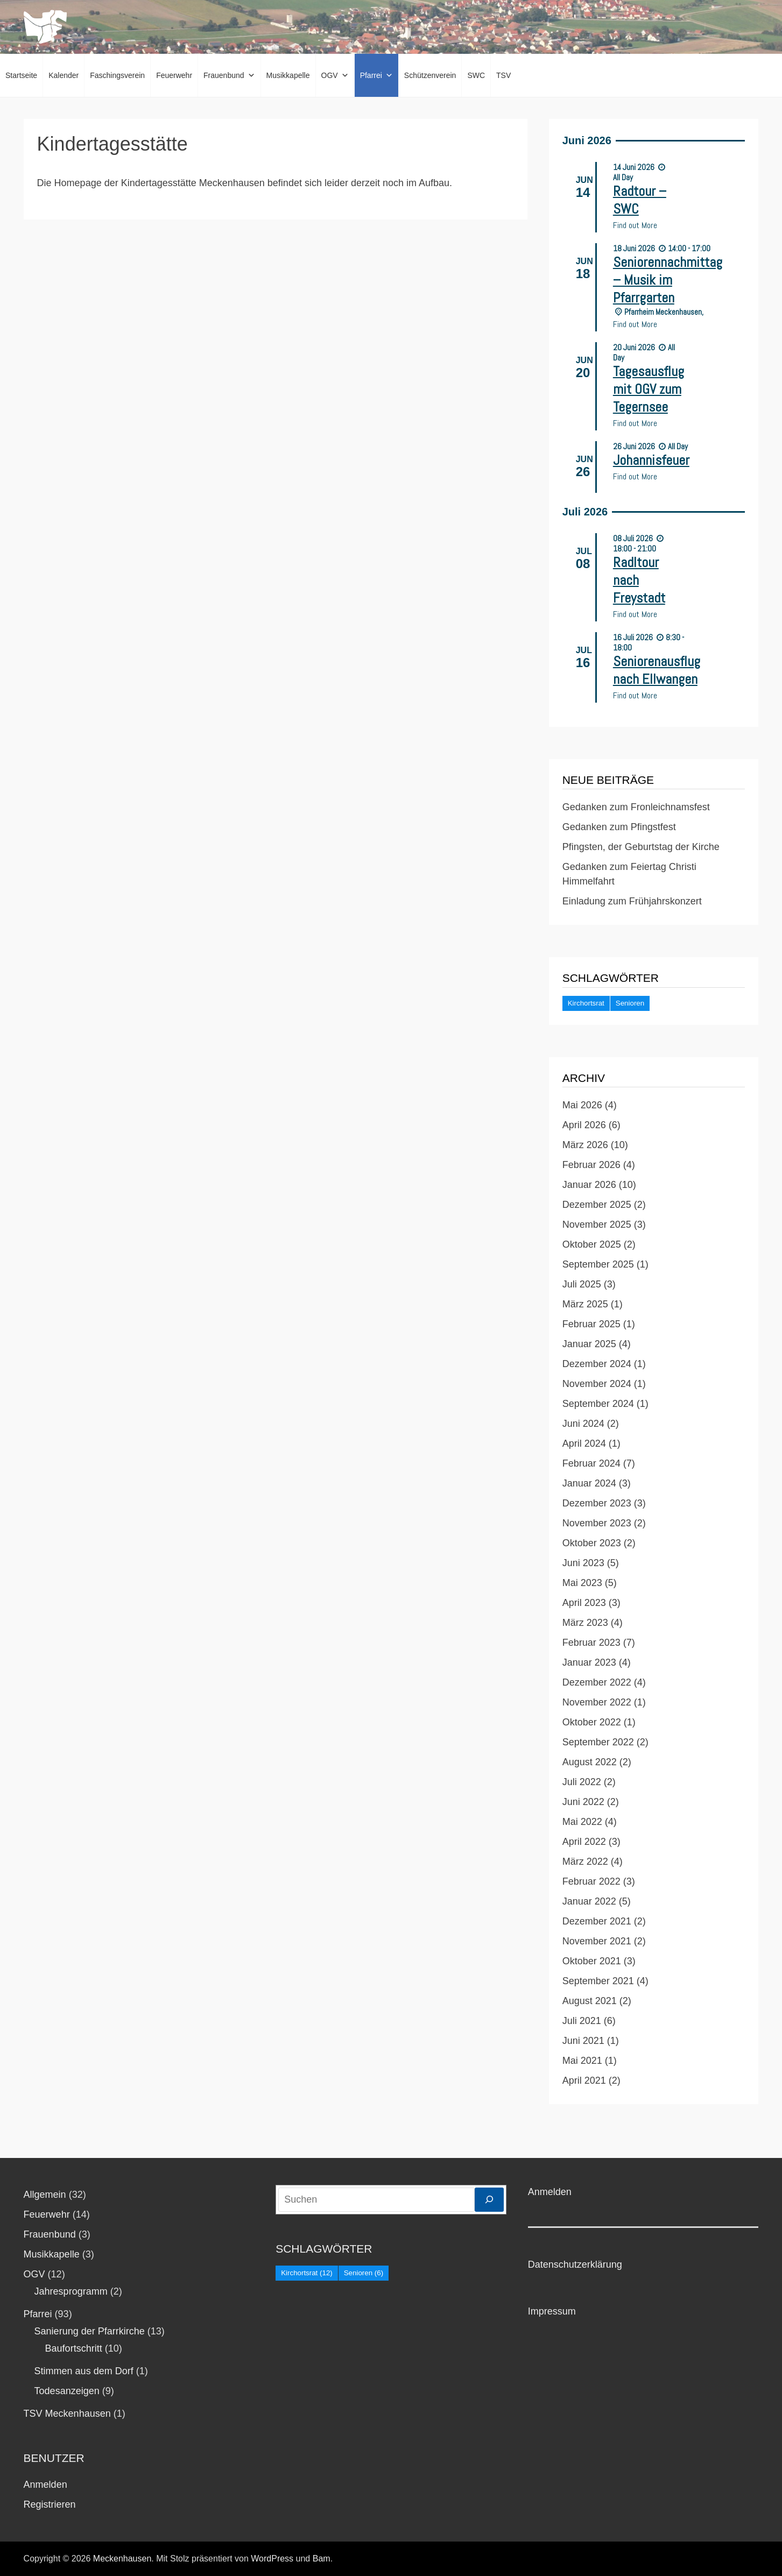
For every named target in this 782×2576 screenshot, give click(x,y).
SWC (476, 75)
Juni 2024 (583, 1423)
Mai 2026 (582, 1105)
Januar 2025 (589, 1344)
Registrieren (50, 2504)
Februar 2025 (591, 1324)
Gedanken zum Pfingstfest (619, 827)
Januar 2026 (589, 1184)
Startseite (21, 75)
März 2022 (585, 1861)
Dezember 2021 (596, 1921)
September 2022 (598, 1742)
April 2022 (584, 1841)
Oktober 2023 (591, 1543)
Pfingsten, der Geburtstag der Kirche (641, 846)
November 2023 (596, 1523)
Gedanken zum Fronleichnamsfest (636, 807)
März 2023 (585, 1622)
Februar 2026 (591, 1164)
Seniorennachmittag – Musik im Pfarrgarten (667, 280)
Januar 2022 (589, 1901)
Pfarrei (376, 75)
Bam (321, 2558)
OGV (335, 75)
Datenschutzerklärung (575, 2264)
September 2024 (598, 1403)
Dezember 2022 (596, 1682)
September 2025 (598, 1264)
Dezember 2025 (596, 1204)
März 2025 (585, 1304)
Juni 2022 (583, 1801)
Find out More (635, 225)
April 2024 (584, 1443)
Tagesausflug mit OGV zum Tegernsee (648, 389)
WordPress (272, 2558)
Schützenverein (430, 75)
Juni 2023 (583, 1563)
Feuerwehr (174, 75)
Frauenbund (229, 75)
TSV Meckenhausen (67, 2413)
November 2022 (596, 1702)
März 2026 (585, 1145)
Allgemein (45, 2194)
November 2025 (596, 1224)
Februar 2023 (591, 1642)
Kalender (63, 75)
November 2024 (596, 1383)
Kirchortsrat (586, 1003)
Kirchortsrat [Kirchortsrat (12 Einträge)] (307, 2273)
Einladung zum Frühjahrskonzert (632, 901)
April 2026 (584, 1125)
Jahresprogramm (71, 2291)
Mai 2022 (582, 1821)
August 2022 (589, 1762)
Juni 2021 (583, 2040)
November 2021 (596, 1941)
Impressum (552, 2311)
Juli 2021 (581, 2020)
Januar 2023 (589, 1662)
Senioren (630, 1003)
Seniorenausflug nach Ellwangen (656, 670)
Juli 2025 (581, 1284)
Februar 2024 (591, 1463)
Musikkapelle (288, 75)
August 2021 (589, 2000)
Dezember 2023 (596, 1503)
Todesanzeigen (67, 2391)
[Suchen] (489, 2200)
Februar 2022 (591, 1881)
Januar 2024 (589, 1483)
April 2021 (584, 2080)
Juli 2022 (581, 1782)
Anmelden (45, 2484)
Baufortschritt (73, 2348)
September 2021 (598, 1981)
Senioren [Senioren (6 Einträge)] (363, 2273)
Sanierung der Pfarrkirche (89, 2331)
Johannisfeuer (651, 460)
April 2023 (584, 1602)
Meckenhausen (122, 2558)
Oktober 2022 (591, 1722)
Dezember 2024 (596, 1363)
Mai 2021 (582, 2060)
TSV (503, 75)
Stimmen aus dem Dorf (83, 2371)
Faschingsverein (117, 75)
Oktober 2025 (591, 1244)
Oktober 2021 (591, 1961)
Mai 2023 (582, 1582)
